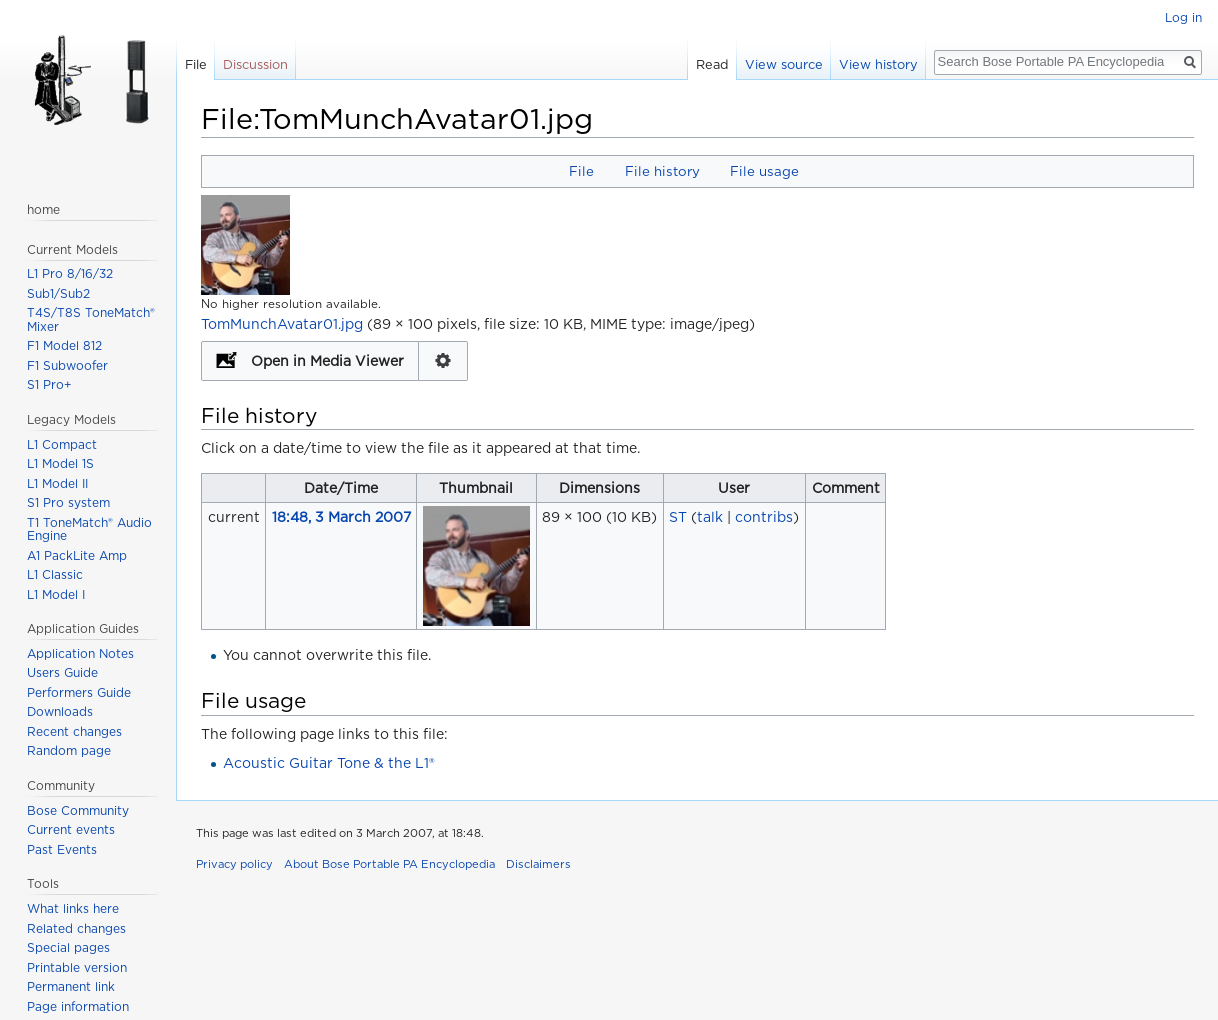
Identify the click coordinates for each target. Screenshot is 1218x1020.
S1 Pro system (68, 502)
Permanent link (71, 986)
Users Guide (62, 672)
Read (712, 64)
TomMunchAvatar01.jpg (282, 324)
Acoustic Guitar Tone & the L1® (329, 763)
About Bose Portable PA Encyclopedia (389, 864)
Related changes (76, 928)
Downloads (60, 711)
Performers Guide (79, 692)
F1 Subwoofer (67, 365)
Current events (71, 829)
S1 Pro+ (49, 384)
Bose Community (78, 810)
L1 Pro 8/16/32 (70, 273)
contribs (764, 517)
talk (710, 517)
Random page (69, 750)
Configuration (443, 361)
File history (662, 171)
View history (878, 64)
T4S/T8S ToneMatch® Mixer (91, 319)
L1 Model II (57, 483)
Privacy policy (234, 864)
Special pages (68, 947)
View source (784, 64)
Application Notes (80, 653)
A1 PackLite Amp (77, 555)
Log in (1183, 17)
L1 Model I (56, 594)
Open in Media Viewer (327, 361)
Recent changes (74, 731)
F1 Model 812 (64, 345)
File (581, 171)
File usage (764, 171)
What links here (73, 908)
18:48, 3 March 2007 (341, 517)
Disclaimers (538, 864)
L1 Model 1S (60, 463)
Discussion (255, 64)
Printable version (77, 967)
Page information (78, 1006)
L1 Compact (62, 444)
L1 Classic (55, 574)
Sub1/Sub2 (58, 293)
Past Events (62, 849)
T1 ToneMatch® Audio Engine (89, 529)
